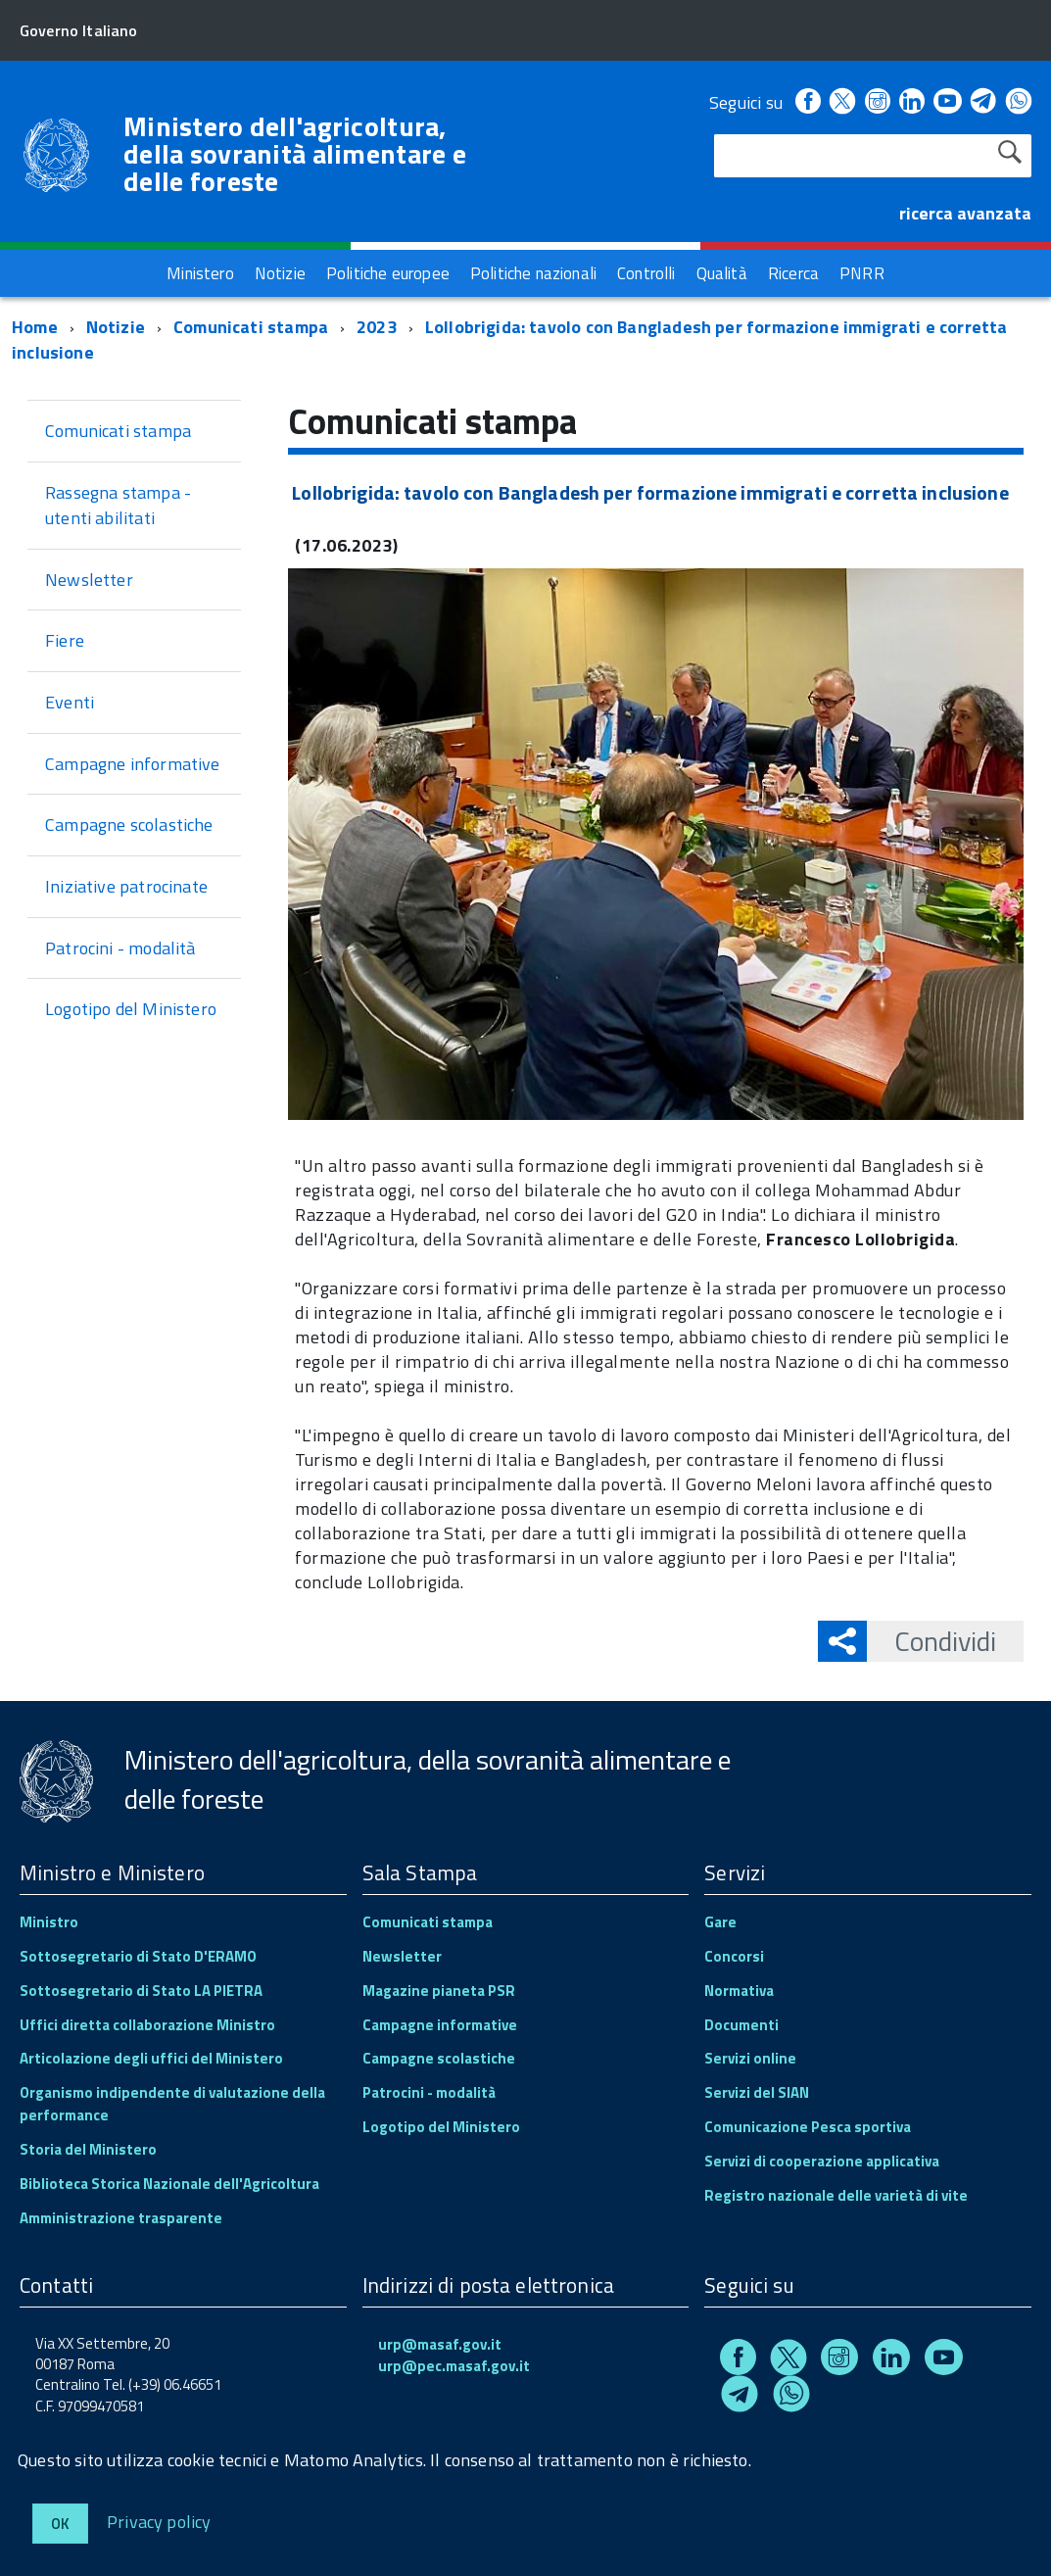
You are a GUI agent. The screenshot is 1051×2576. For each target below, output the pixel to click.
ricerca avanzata (965, 213)
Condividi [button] (931, 1641)
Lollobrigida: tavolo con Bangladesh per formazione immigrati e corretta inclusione (510, 339)
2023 (377, 327)
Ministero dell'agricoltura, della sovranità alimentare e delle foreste (294, 154)
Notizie (115, 327)
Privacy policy (159, 2520)
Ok (60, 2523)
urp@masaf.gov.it (440, 2344)
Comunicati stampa (250, 327)
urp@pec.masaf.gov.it (454, 2366)
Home (35, 327)
